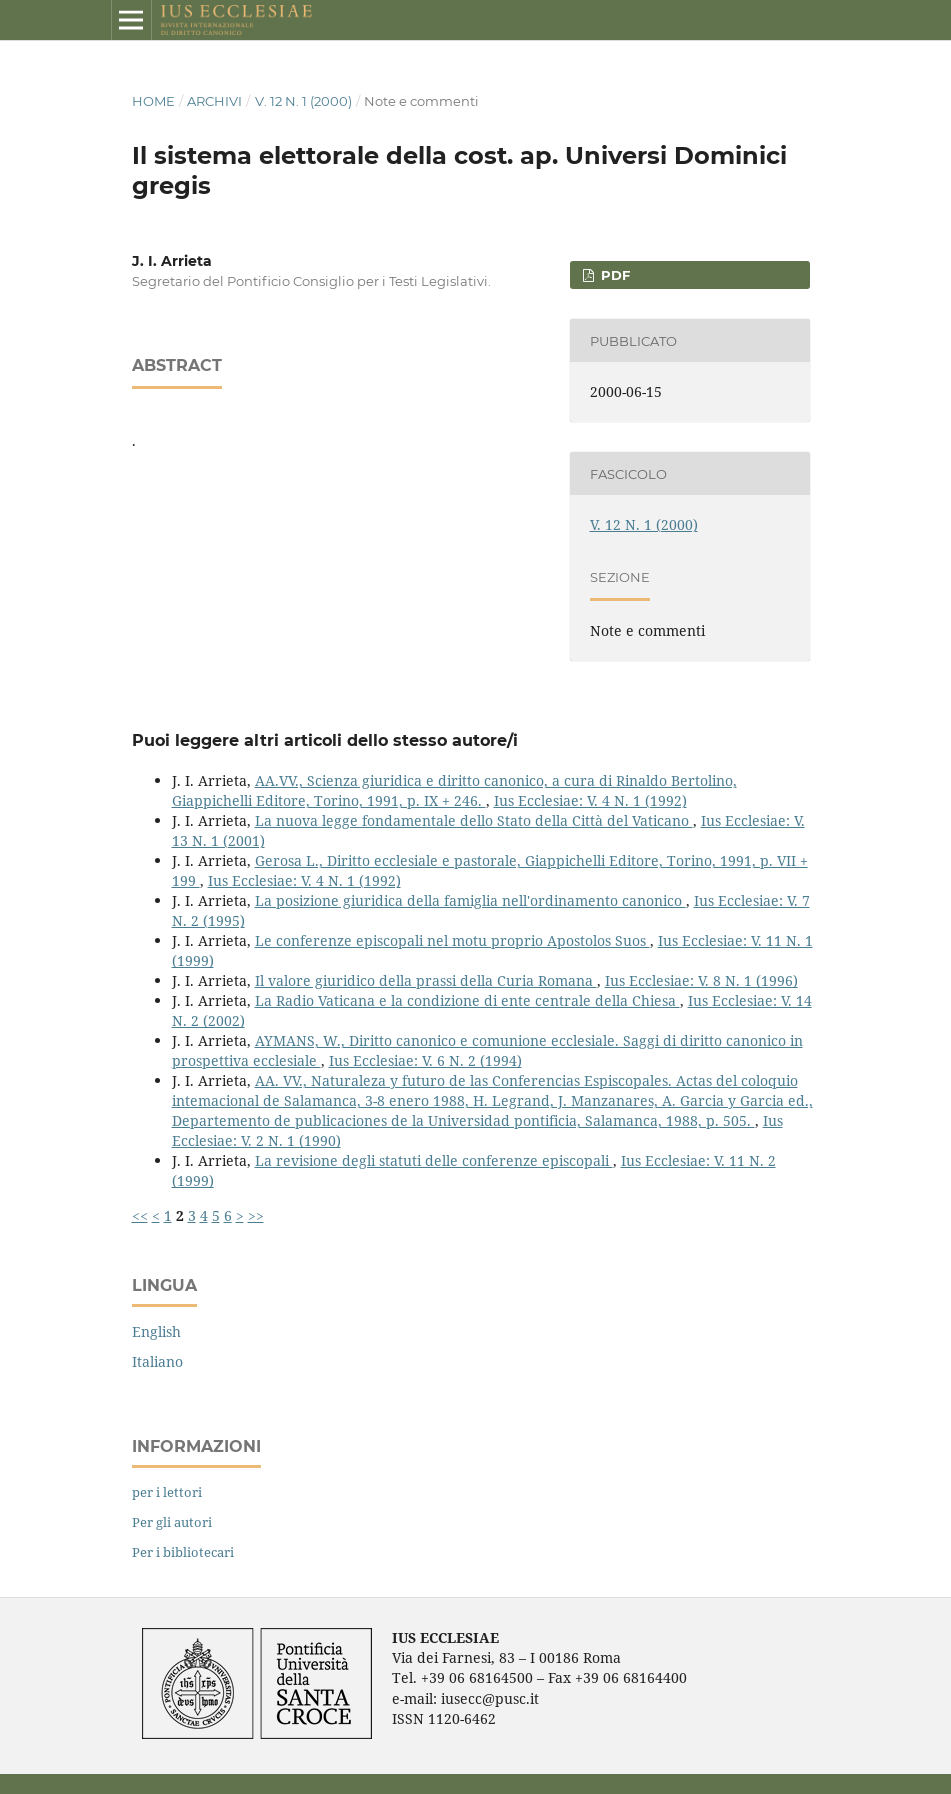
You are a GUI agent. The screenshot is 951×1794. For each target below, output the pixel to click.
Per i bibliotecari (183, 1552)
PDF (613, 275)
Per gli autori (172, 1522)
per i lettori (167, 1492)
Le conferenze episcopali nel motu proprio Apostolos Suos (452, 940)
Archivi (214, 101)
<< (140, 1215)
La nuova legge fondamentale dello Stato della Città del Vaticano (474, 820)
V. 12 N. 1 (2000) (303, 101)
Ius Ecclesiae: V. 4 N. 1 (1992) (590, 800)
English (156, 1331)
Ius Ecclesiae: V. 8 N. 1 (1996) (701, 980)
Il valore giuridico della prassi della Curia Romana (426, 980)
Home (153, 101)
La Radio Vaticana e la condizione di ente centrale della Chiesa (467, 1000)
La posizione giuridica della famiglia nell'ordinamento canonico (470, 900)
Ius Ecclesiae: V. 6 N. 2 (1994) (425, 1060)
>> (256, 1215)
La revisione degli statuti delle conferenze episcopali (434, 1160)
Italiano (157, 1361)
